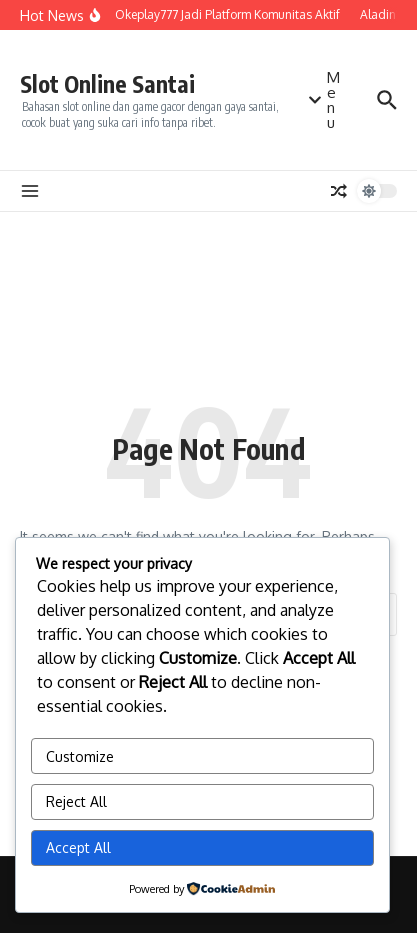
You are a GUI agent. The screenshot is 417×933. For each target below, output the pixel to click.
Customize (80, 756)
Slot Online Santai (107, 83)
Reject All (76, 801)
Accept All (78, 847)
